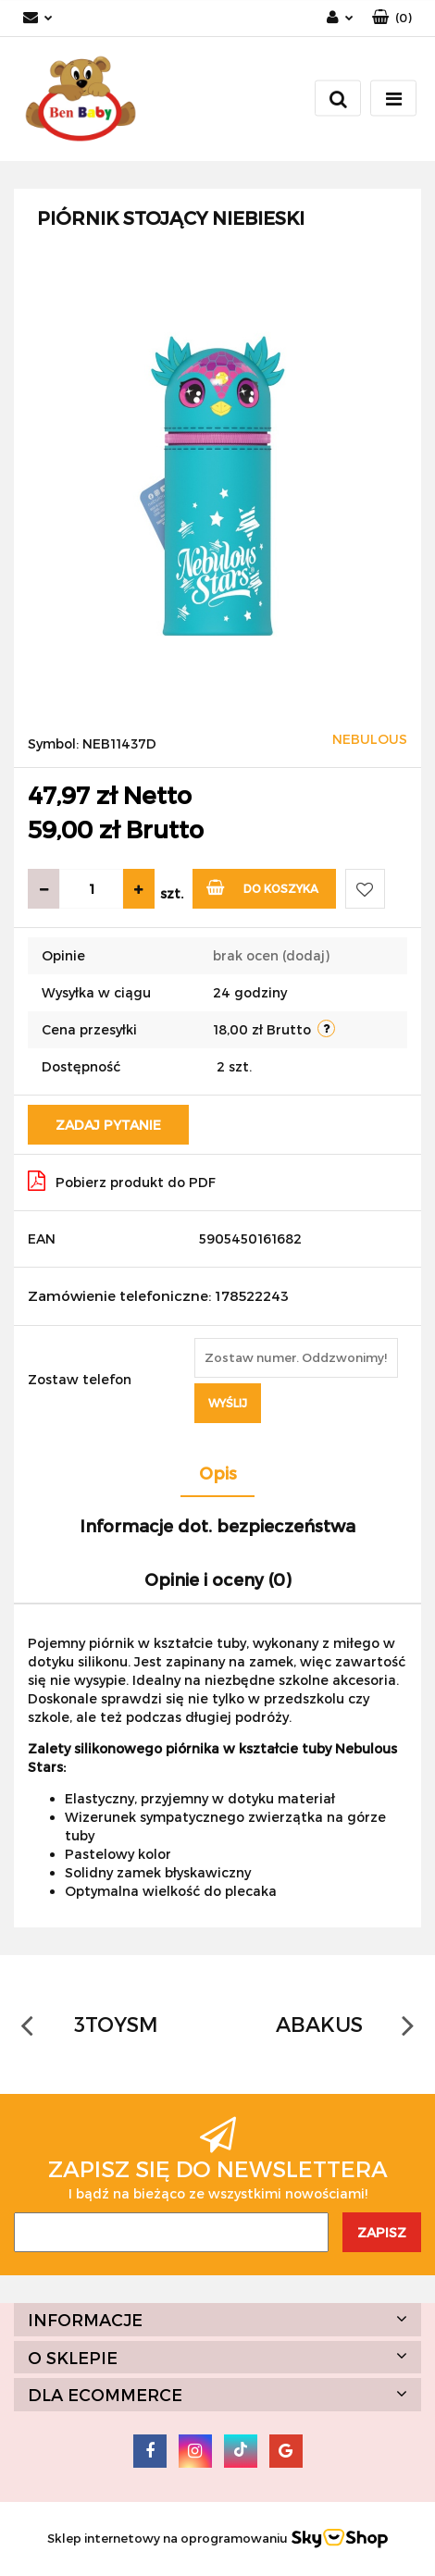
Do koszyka (262, 887)
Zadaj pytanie (108, 1125)
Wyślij (227, 1402)
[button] (392, 18)
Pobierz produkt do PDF (122, 1180)
